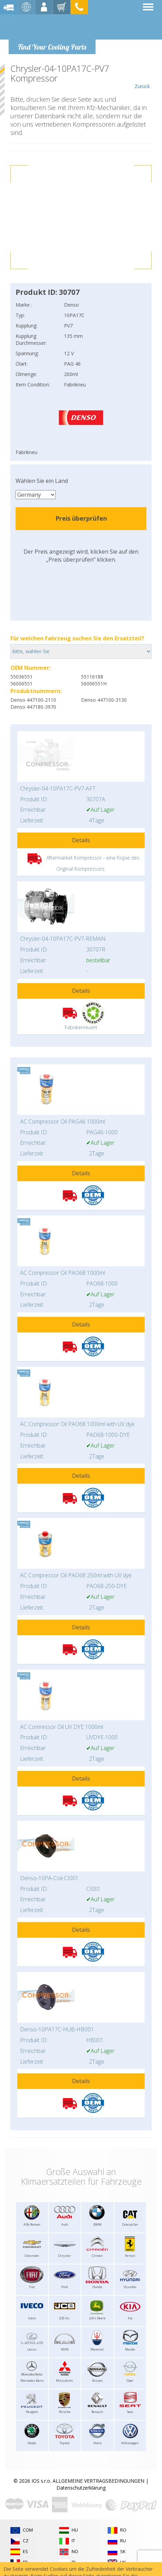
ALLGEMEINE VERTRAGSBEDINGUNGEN (98, 2480)
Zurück (142, 76)
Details (81, 840)
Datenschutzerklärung (81, 2487)
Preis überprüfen (81, 518)
